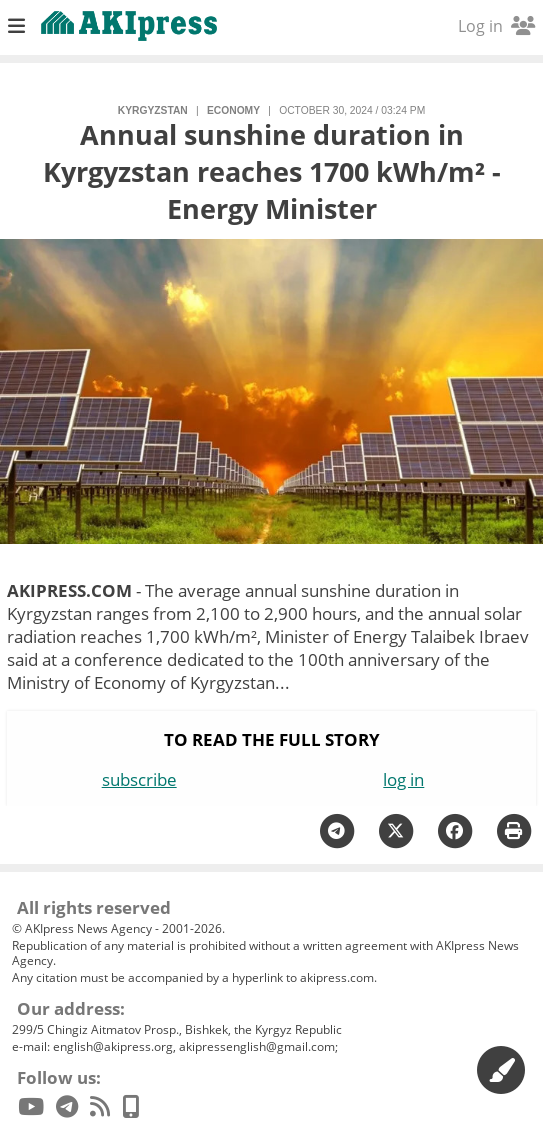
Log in (496, 26)
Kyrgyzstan (153, 110)
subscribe (139, 779)
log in (403, 779)
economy (233, 110)
